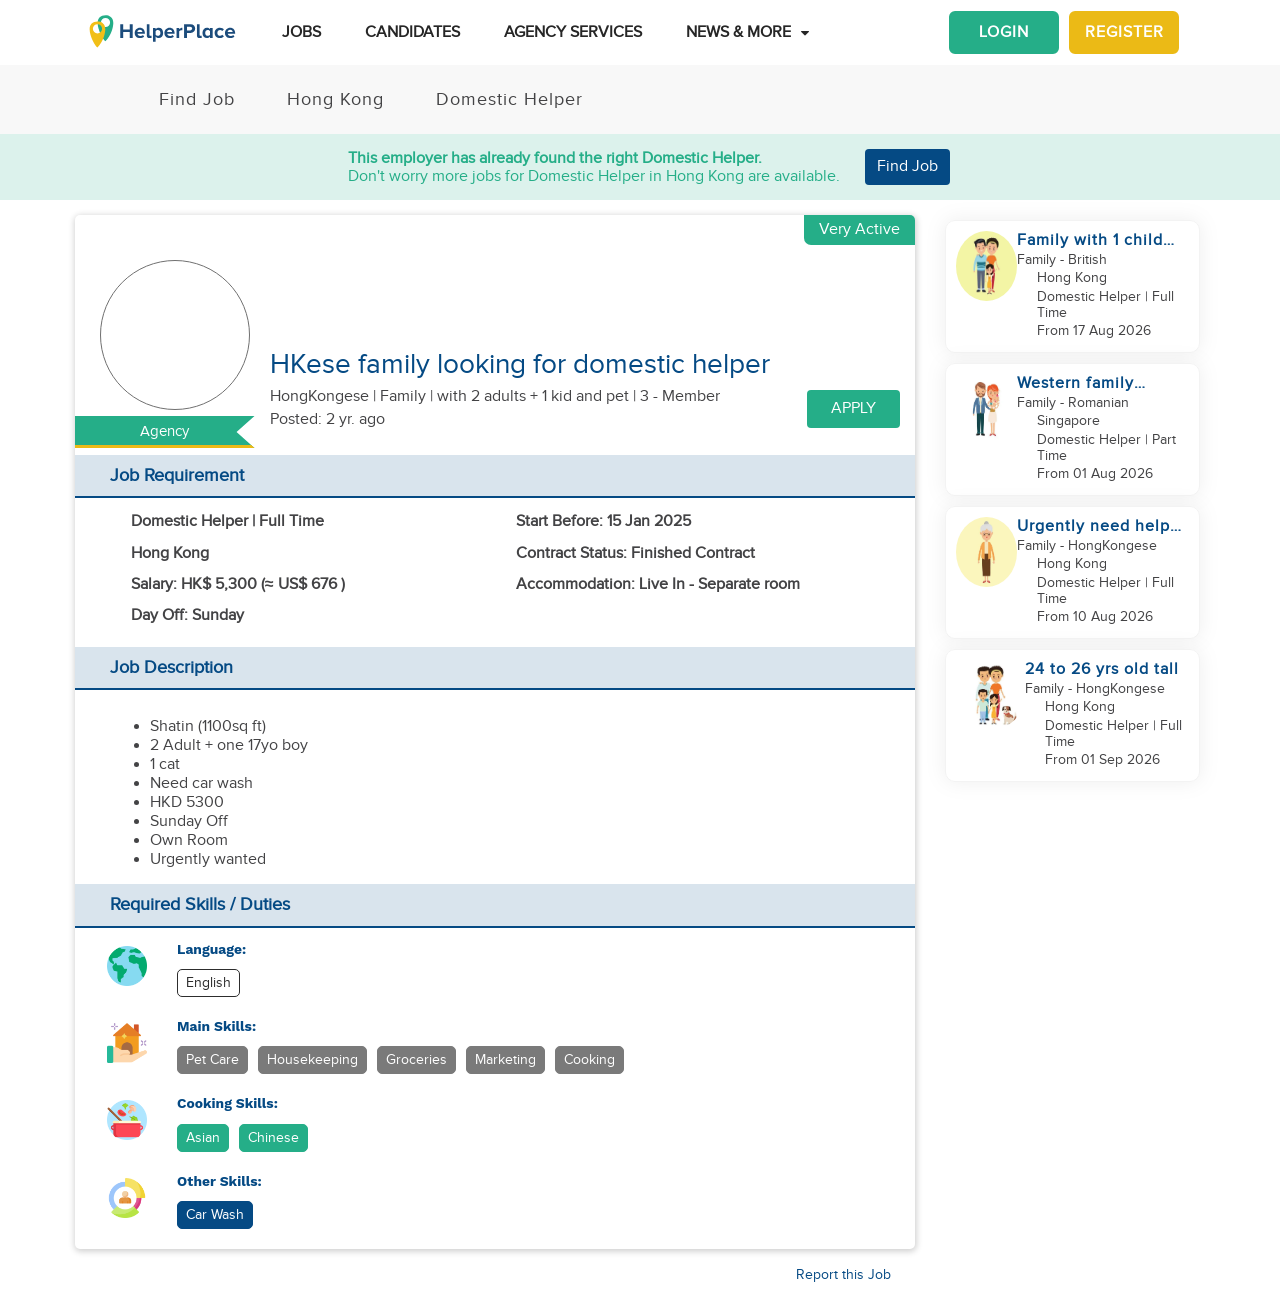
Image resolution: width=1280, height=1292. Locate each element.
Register (1124, 32)
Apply (853, 408)
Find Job (907, 166)
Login (1004, 32)
